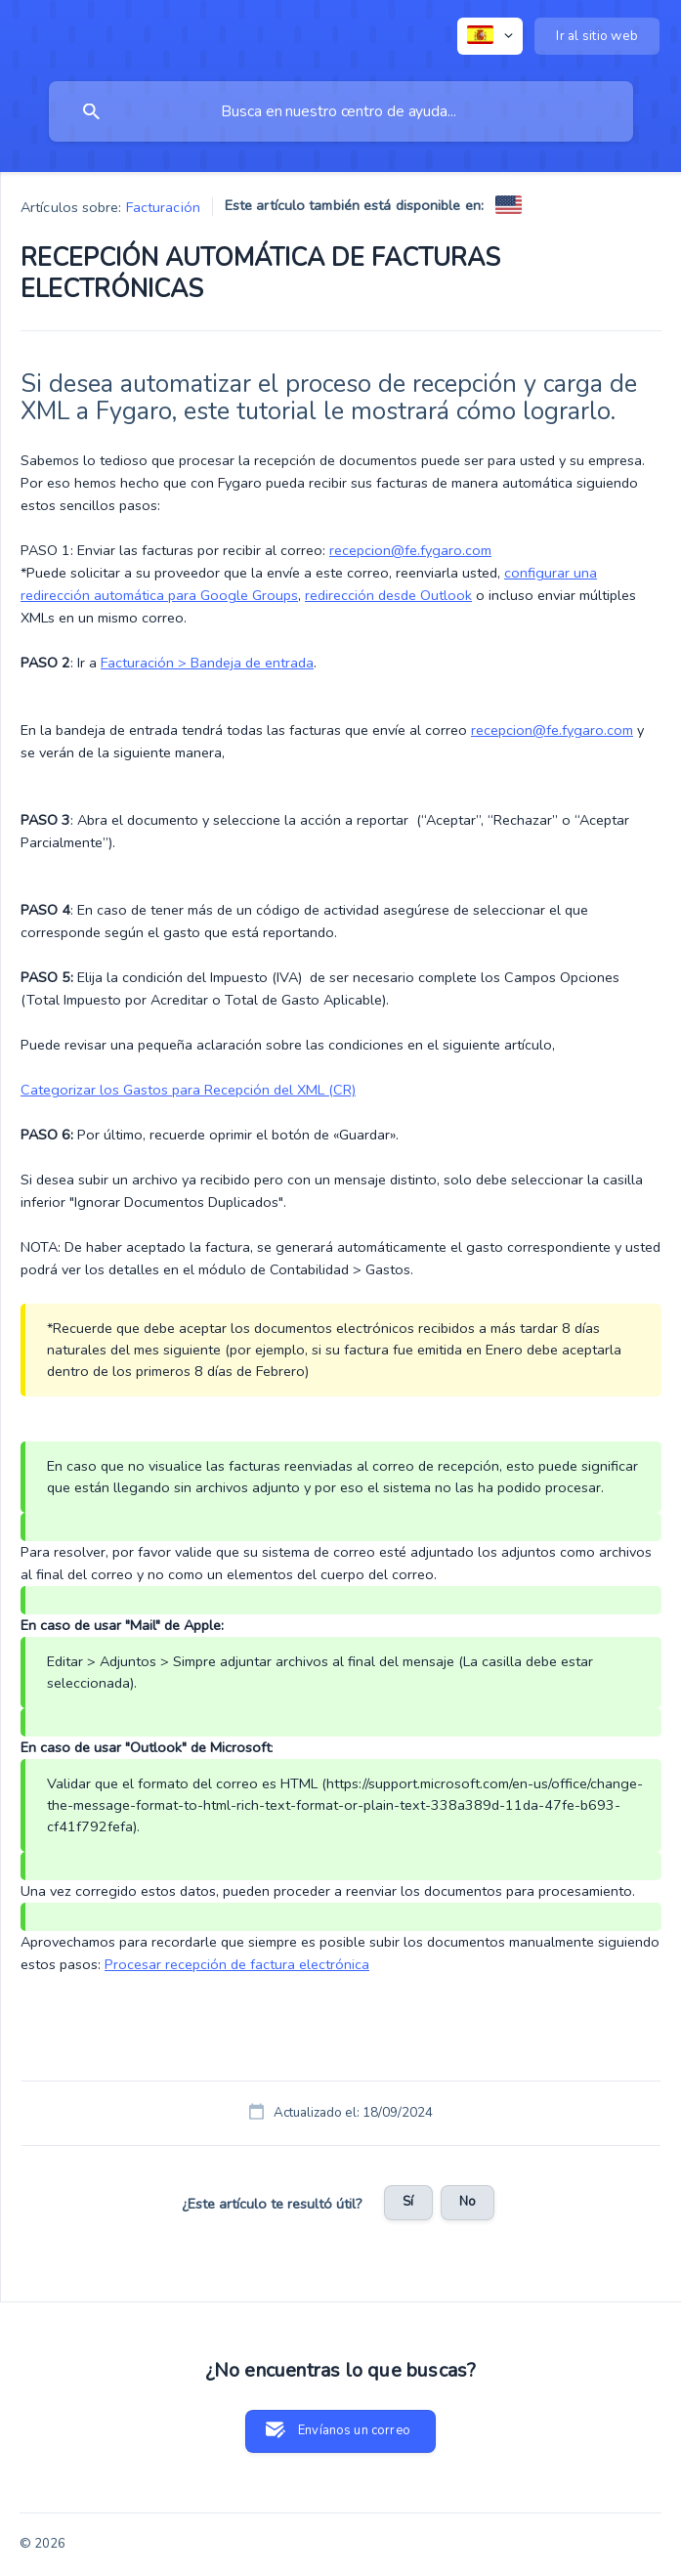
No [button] (467, 2202)
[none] (490, 36)
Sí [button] (408, 2202)
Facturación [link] (163, 207)
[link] (508, 204)
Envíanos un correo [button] (354, 2430)
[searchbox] (341, 111)
